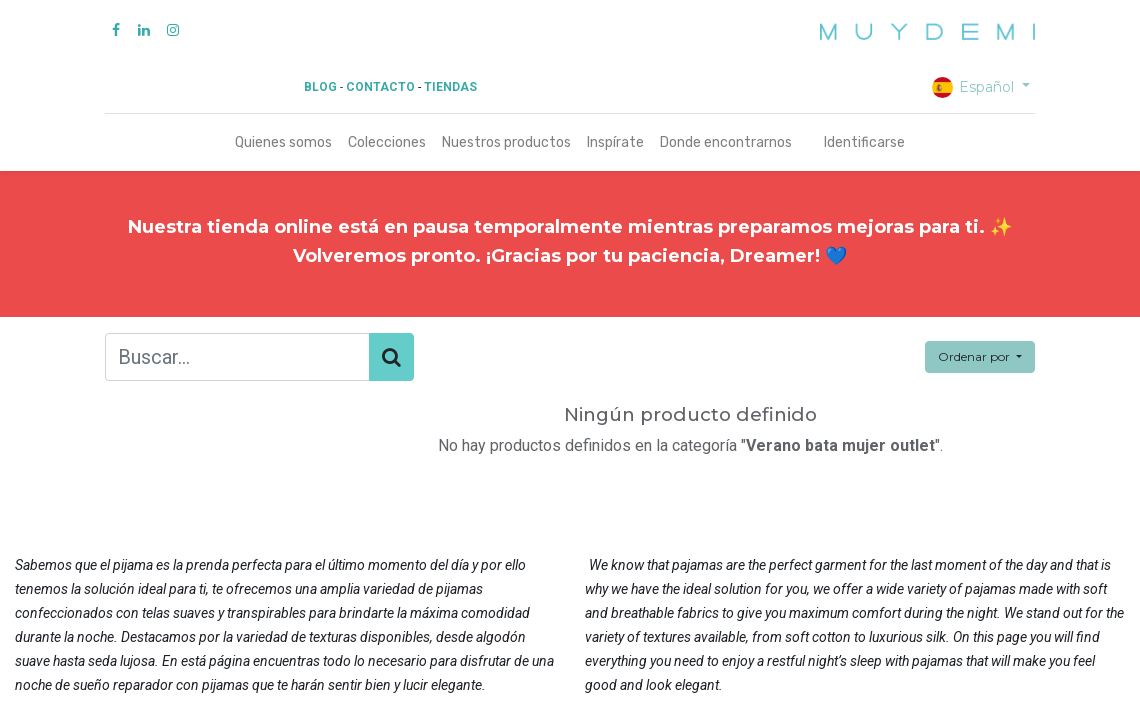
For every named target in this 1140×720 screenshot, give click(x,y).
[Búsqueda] (391, 357)
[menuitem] (283, 142)
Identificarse (864, 142)
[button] (980, 357)
